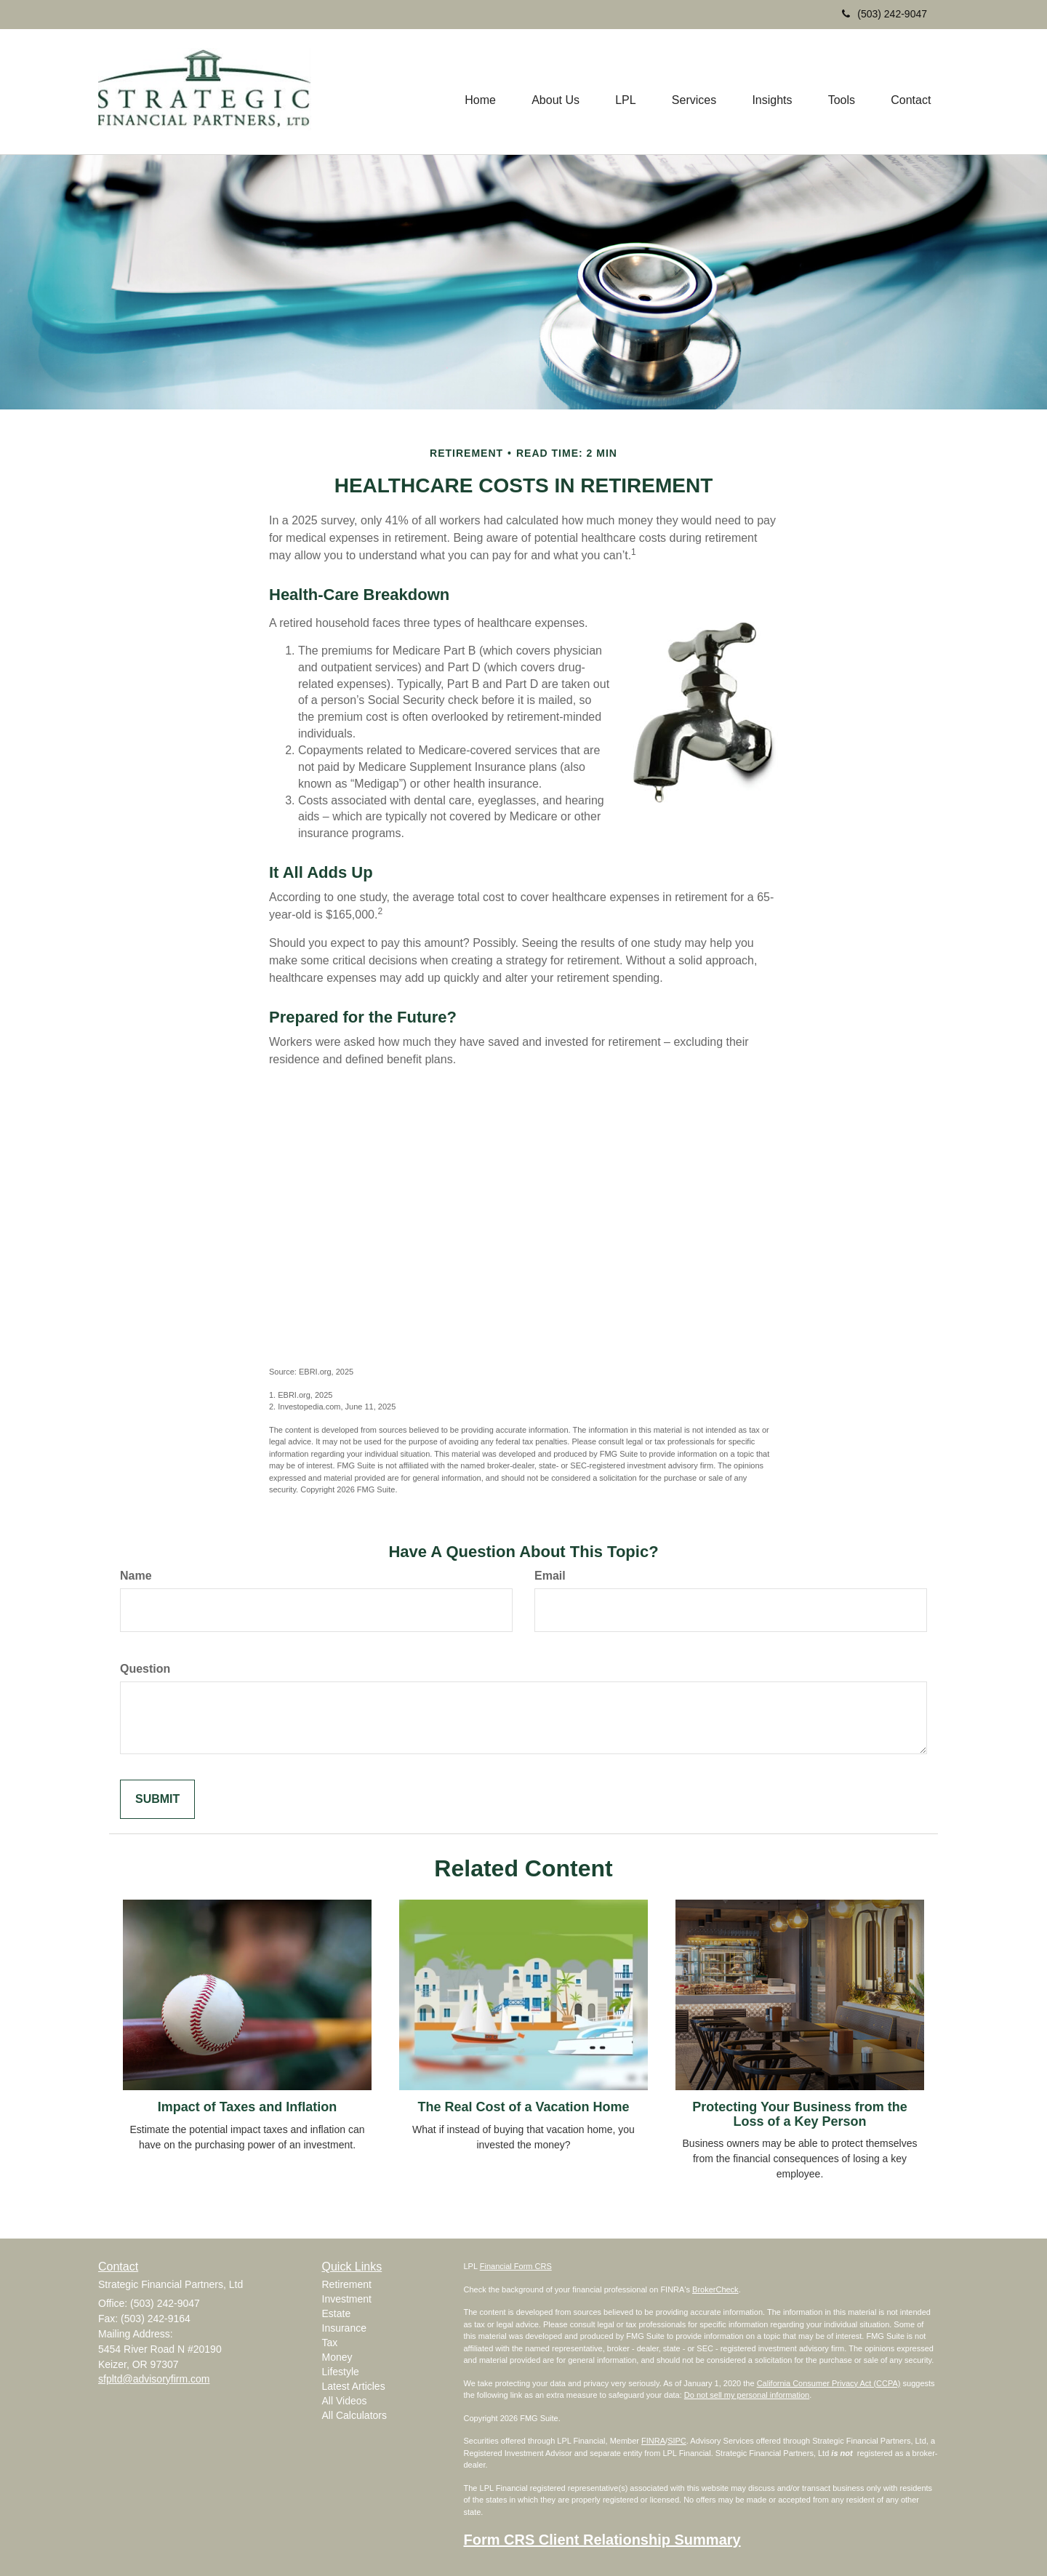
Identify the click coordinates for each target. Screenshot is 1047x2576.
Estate (336, 2313)
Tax (330, 2342)
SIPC (676, 2440)
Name (136, 1575)
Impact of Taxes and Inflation (247, 2107)
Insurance (344, 2328)
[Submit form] (157, 1800)
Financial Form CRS (516, 2266)
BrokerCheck (715, 2289)
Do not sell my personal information (746, 2395)
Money (337, 2357)
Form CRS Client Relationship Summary (602, 2540)
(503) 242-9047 (884, 14)
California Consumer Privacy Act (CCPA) (829, 2383)
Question (145, 1669)
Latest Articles (353, 2386)
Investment (347, 2299)
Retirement (347, 2284)
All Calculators (354, 2415)
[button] (552, 91)
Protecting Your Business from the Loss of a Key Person (799, 2114)
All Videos (344, 2401)
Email (550, 1575)
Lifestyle (340, 2371)
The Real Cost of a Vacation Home (523, 2107)
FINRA (653, 2440)
